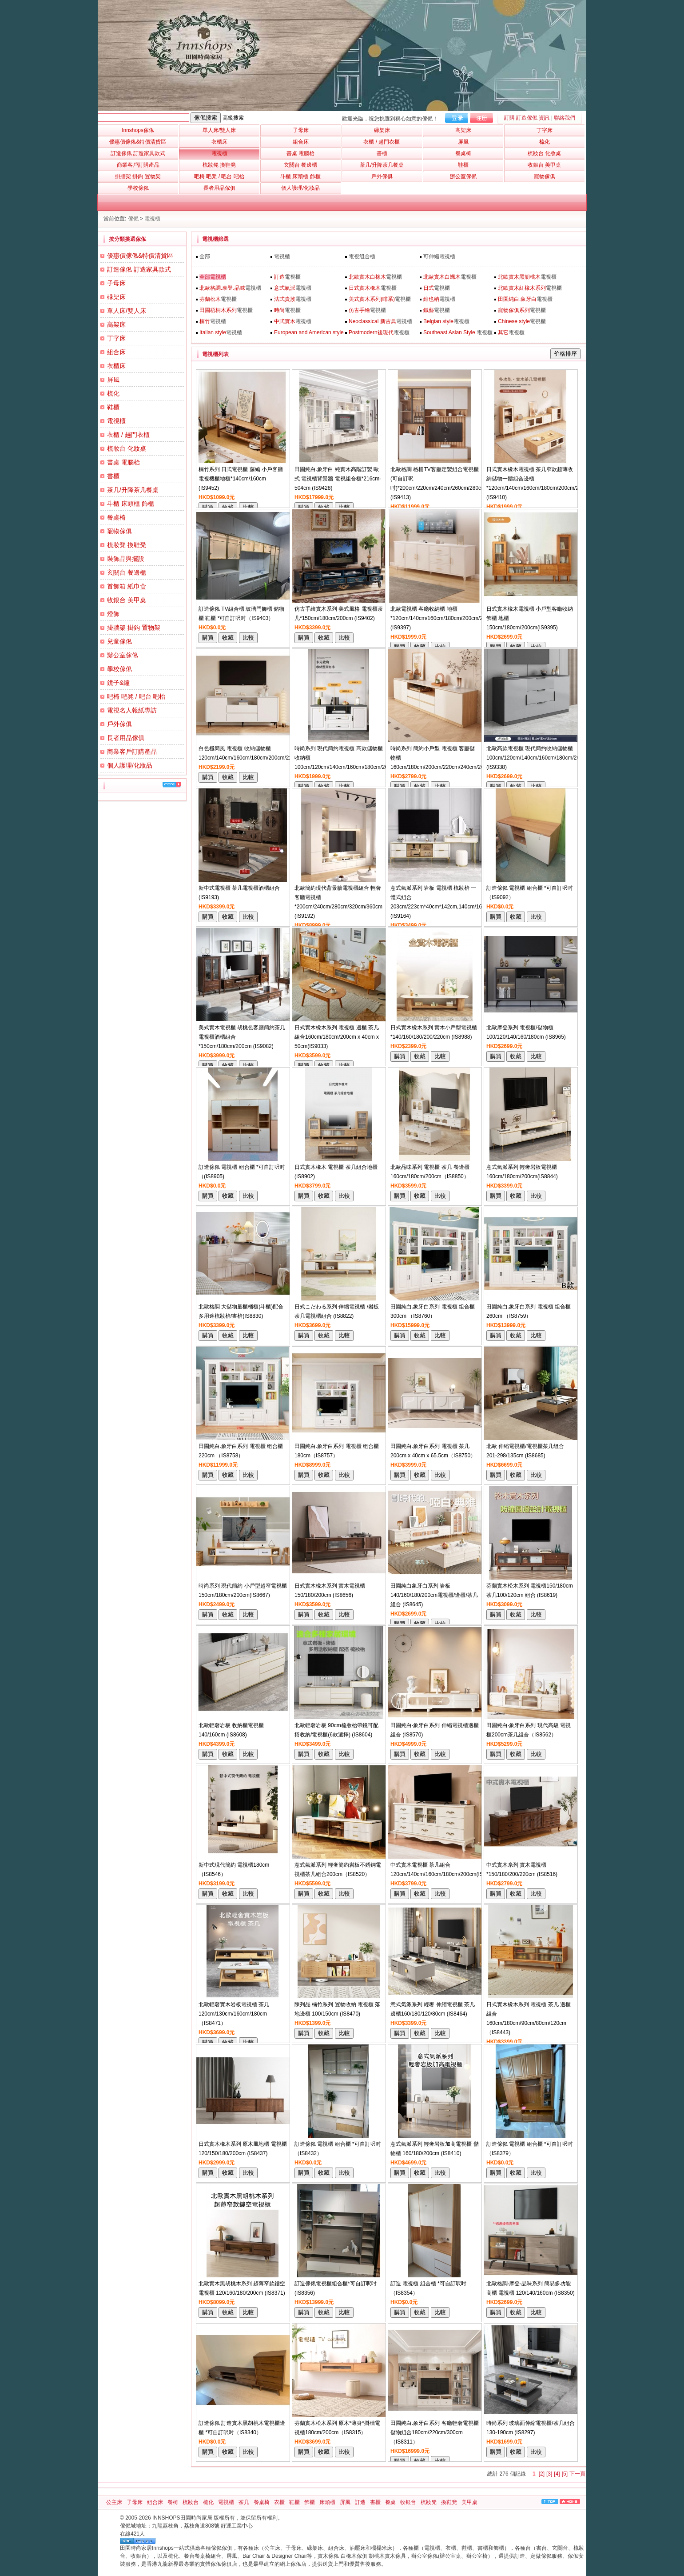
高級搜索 (233, 118)
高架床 (116, 324)
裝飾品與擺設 (125, 558)
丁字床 (116, 338)
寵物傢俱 (119, 531)
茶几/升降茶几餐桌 (133, 489)
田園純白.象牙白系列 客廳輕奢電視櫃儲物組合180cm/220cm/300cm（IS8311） (434, 2432)
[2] (542, 2474)
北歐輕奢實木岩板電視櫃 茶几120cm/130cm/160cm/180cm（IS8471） (234, 2013)
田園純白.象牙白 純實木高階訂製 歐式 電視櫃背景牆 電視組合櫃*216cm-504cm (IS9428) (337, 478)
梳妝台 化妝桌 (126, 448)
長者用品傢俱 (125, 737)
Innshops (138, 130)
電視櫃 (152, 219)
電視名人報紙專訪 (132, 710)
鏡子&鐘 (118, 682)
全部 (204, 256)
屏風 (113, 379)
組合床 (116, 352)
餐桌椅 (116, 517)
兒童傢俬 (119, 641)
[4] (557, 2474)
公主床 (114, 2502)
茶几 (244, 2502)
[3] (549, 2474)
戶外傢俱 (119, 724)
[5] (565, 2474)
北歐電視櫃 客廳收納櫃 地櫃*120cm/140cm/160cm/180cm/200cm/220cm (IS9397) (443, 618)
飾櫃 (309, 2502)
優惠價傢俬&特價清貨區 (140, 255)
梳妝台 (191, 2502)
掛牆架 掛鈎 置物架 (133, 627)
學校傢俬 (119, 668)
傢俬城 (128, 2526)
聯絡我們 (564, 118)
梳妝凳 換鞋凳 (126, 544)
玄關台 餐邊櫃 (126, 572)
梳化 (113, 393)
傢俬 (133, 219)
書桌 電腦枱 (123, 462)
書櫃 (113, 476)
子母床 (116, 283)
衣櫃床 (116, 365)
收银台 (408, 2502)
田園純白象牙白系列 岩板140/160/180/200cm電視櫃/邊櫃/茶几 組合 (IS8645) (434, 1595)
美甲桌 (469, 2502)
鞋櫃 (113, 407)
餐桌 (390, 2502)
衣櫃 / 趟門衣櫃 (128, 434)
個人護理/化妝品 (129, 765)
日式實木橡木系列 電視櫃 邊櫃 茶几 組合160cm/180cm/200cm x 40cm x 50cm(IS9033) (336, 1036)
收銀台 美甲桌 (126, 600)
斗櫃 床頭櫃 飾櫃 (130, 503)
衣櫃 (279, 2502)
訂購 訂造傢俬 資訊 (527, 118)
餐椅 (172, 2502)
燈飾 (113, 613)
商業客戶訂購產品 (132, 751)
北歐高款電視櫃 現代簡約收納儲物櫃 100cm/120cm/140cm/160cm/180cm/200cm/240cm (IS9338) (546, 757)
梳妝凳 (429, 2502)
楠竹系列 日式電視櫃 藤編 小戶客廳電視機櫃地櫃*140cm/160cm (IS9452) (241, 478)
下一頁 (577, 2474)
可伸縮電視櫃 (439, 256)
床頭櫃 (327, 2502)
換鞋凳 (449, 2502)
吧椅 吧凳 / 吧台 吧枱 (136, 696)
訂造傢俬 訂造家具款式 (139, 269)
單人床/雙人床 (126, 310)
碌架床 (116, 296)
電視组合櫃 (362, 256)
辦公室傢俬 (122, 655)
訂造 (360, 2502)
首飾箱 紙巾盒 (126, 586)
